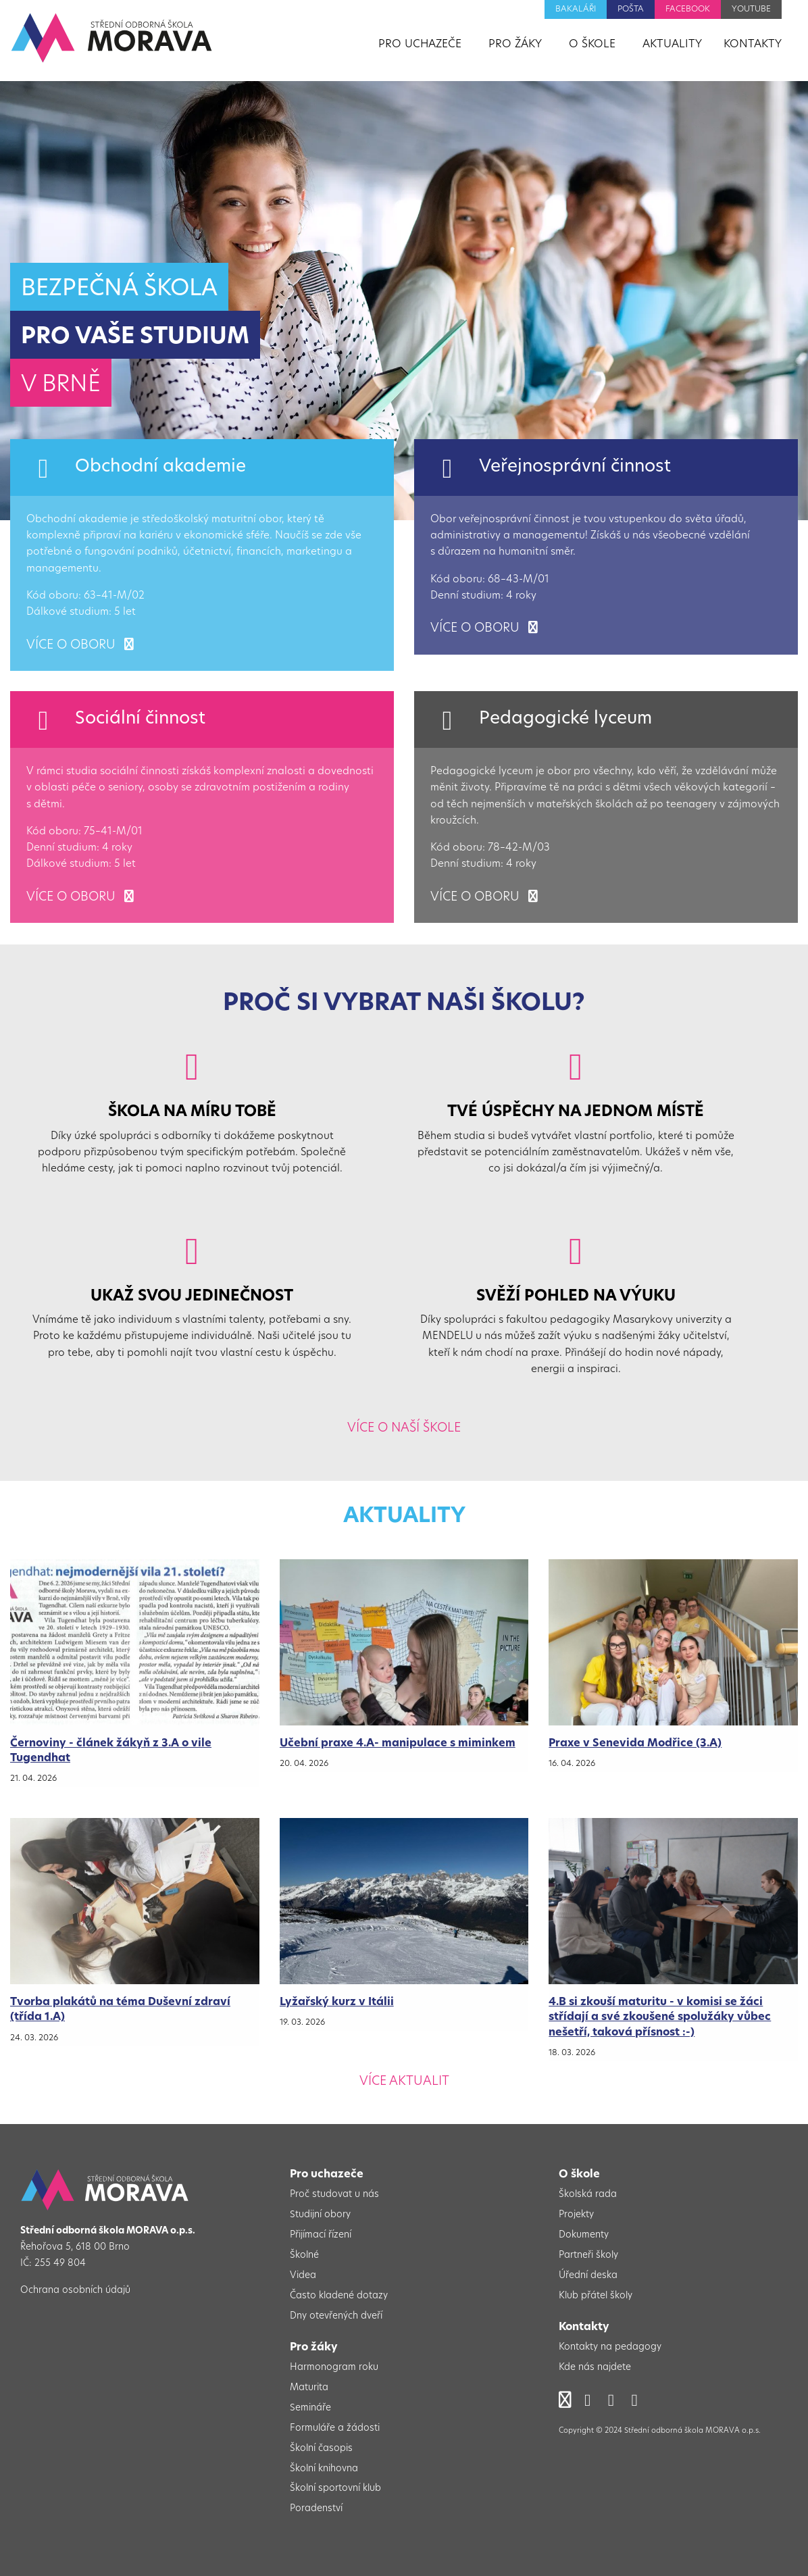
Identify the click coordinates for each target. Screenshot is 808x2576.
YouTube (751, 9)
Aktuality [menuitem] (672, 44)
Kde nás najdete (595, 2367)
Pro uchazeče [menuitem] (419, 44)
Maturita (309, 2387)
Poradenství (316, 2508)
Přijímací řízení (320, 2235)
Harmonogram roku (334, 2367)
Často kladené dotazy (339, 2296)
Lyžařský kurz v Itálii (337, 2002)
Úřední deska (588, 2275)
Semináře (310, 2408)
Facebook (687, 9)
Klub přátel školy (595, 2296)
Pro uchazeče (326, 2174)
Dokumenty (584, 2235)
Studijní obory (320, 2215)
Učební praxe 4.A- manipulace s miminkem (397, 1743)
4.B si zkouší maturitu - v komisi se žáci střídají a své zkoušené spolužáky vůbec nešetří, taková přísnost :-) (660, 2017)
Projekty (576, 2215)
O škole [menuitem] (592, 44)
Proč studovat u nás (334, 2194)
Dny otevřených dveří (336, 2316)
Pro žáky (314, 2347)
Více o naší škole (404, 1428)
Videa (303, 2275)
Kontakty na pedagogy (610, 2347)
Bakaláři (575, 9)
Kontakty (584, 2327)
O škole (579, 2174)
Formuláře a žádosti (335, 2428)
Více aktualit (404, 2081)
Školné (304, 2255)
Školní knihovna (324, 2469)
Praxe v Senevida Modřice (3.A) (635, 1743)
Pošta (630, 9)
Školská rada (588, 2194)
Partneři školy (588, 2255)
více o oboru (80, 645)
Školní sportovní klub (335, 2488)
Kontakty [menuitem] (753, 44)
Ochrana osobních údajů (75, 2290)
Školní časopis (321, 2448)
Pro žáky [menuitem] (515, 44)
